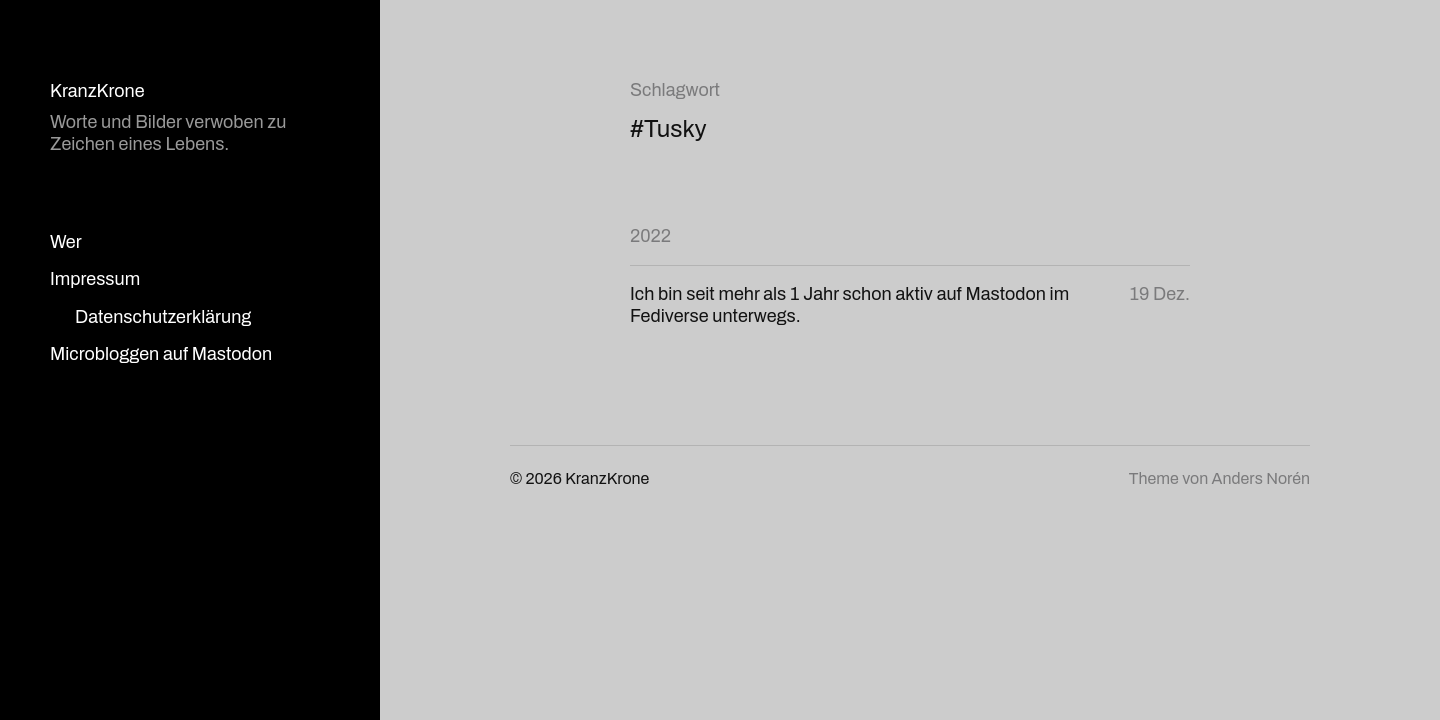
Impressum (95, 279)
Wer (66, 242)
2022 (650, 236)
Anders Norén (1261, 478)
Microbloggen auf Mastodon (161, 354)
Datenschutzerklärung (163, 317)
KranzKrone (97, 91)
